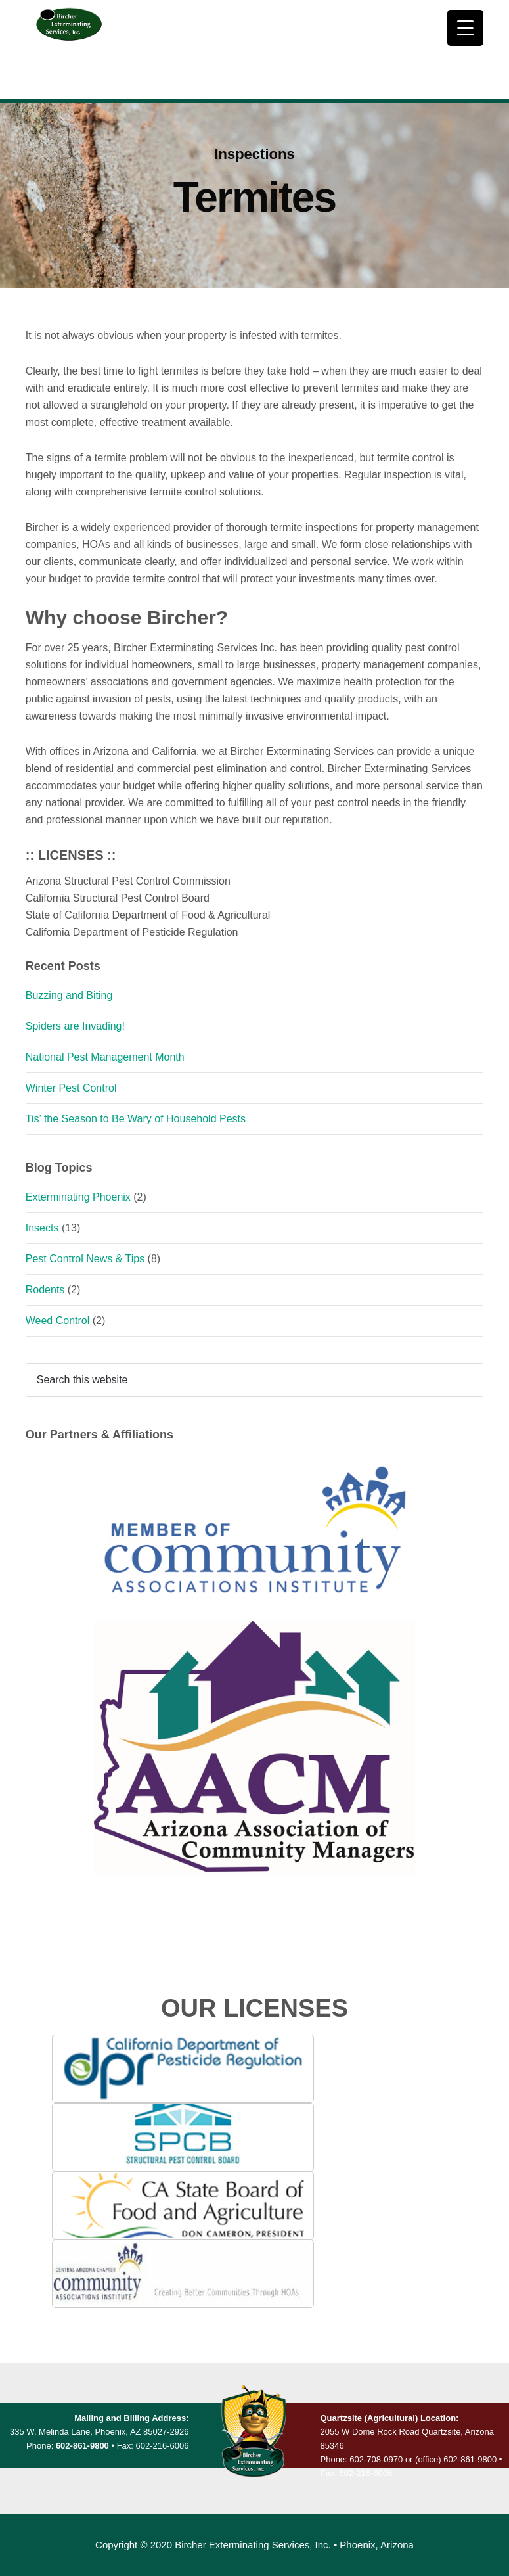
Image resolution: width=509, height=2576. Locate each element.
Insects (42, 1227)
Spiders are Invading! (75, 1026)
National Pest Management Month (105, 1057)
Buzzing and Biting (69, 995)
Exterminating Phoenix (78, 1197)
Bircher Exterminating (68, 49)
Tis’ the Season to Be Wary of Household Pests (136, 1118)
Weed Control (58, 1320)
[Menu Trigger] (465, 28)
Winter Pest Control (71, 1087)
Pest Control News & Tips (85, 1258)
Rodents (45, 1289)
